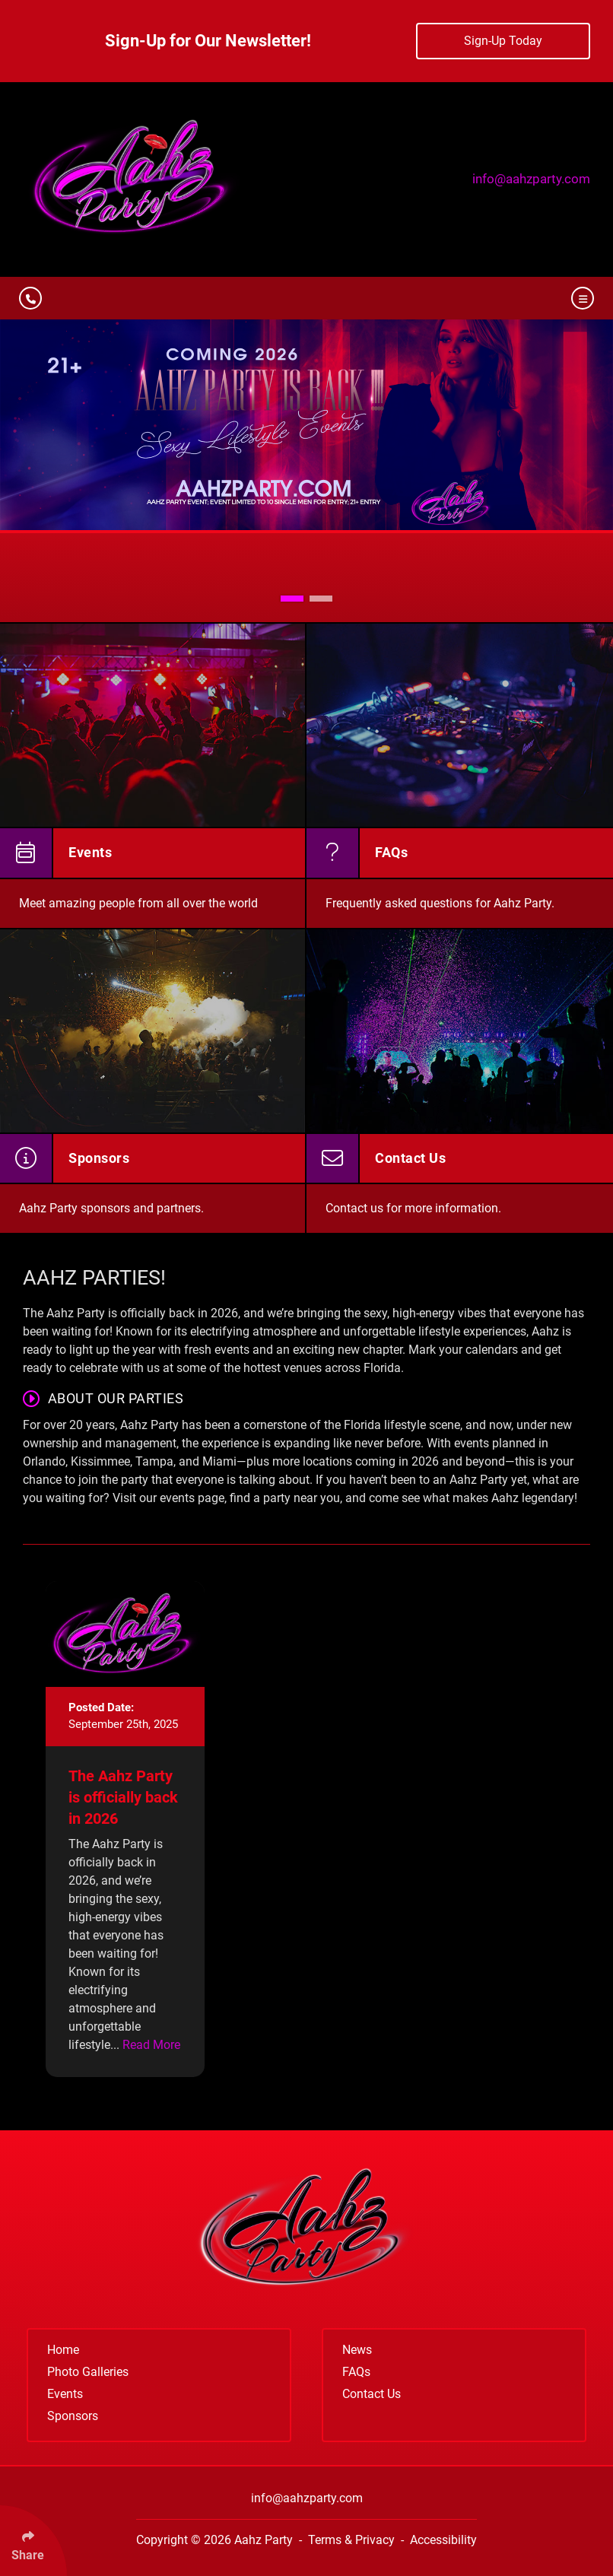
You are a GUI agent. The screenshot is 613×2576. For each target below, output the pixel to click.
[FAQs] (459, 775)
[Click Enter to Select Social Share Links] (33, 2540)
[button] (292, 599)
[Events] (153, 775)
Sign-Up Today (503, 40)
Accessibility (443, 2540)
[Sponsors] (153, 1081)
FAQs (356, 2372)
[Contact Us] (459, 1081)
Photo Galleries (88, 2372)
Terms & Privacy (351, 2540)
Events (65, 2394)
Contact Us (371, 2394)
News (357, 2350)
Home (63, 2350)
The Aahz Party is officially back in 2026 (123, 1797)
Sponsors (72, 2416)
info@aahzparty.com (531, 178)
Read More (151, 2045)
